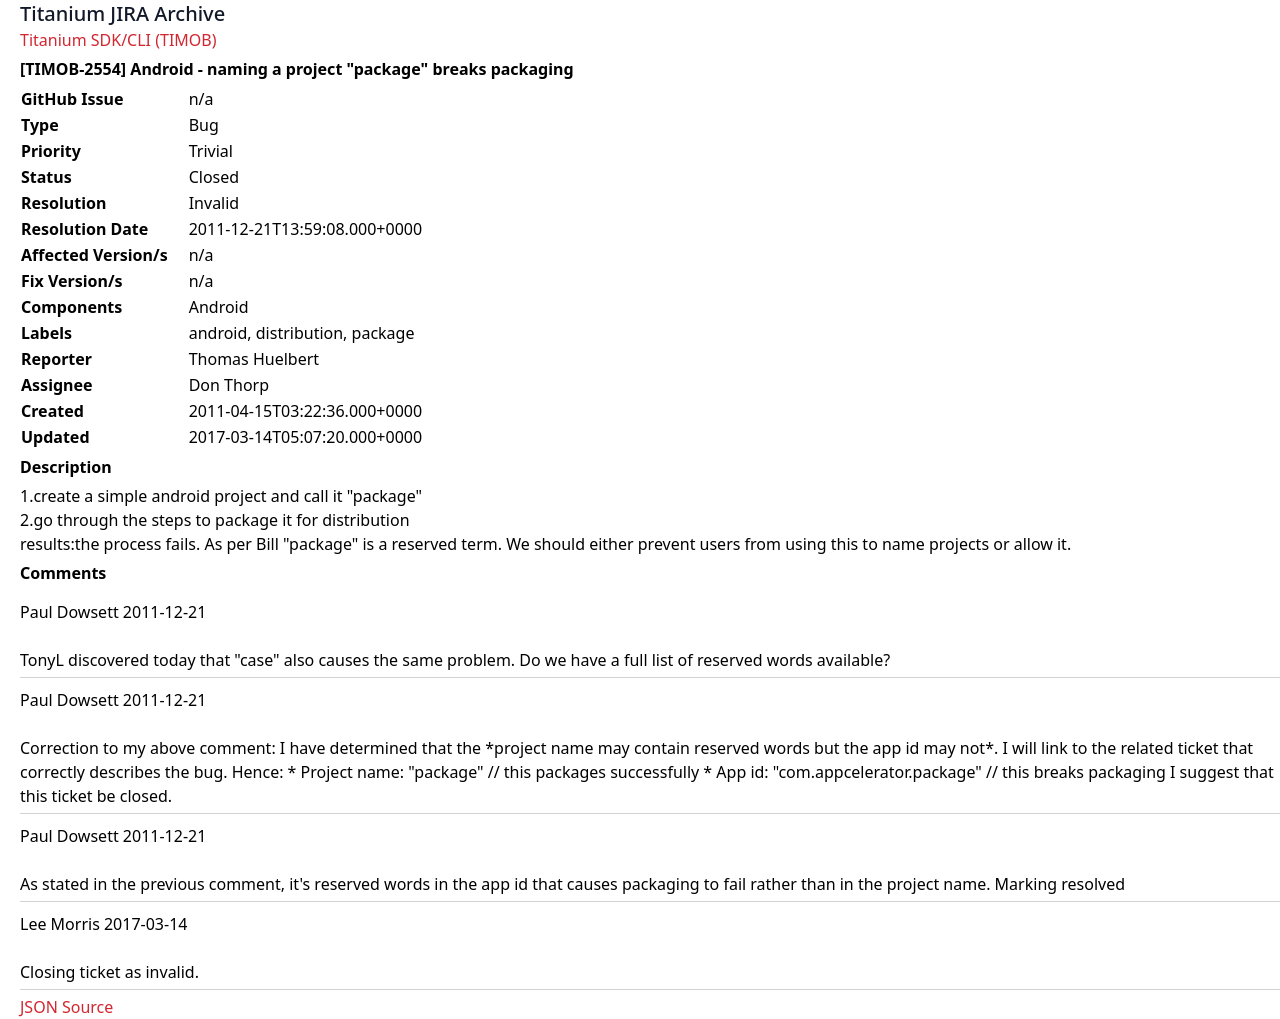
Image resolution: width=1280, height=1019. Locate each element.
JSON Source (66, 1007)
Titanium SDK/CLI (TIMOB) (118, 40)
